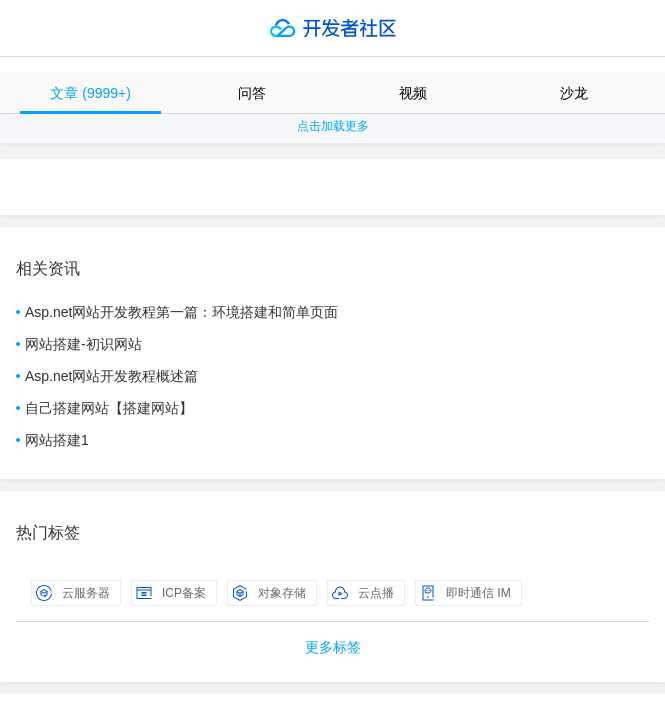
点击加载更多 (333, 126)
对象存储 (269, 593)
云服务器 (73, 593)
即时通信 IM (465, 593)
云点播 (363, 593)
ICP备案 (171, 593)
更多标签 (333, 647)
